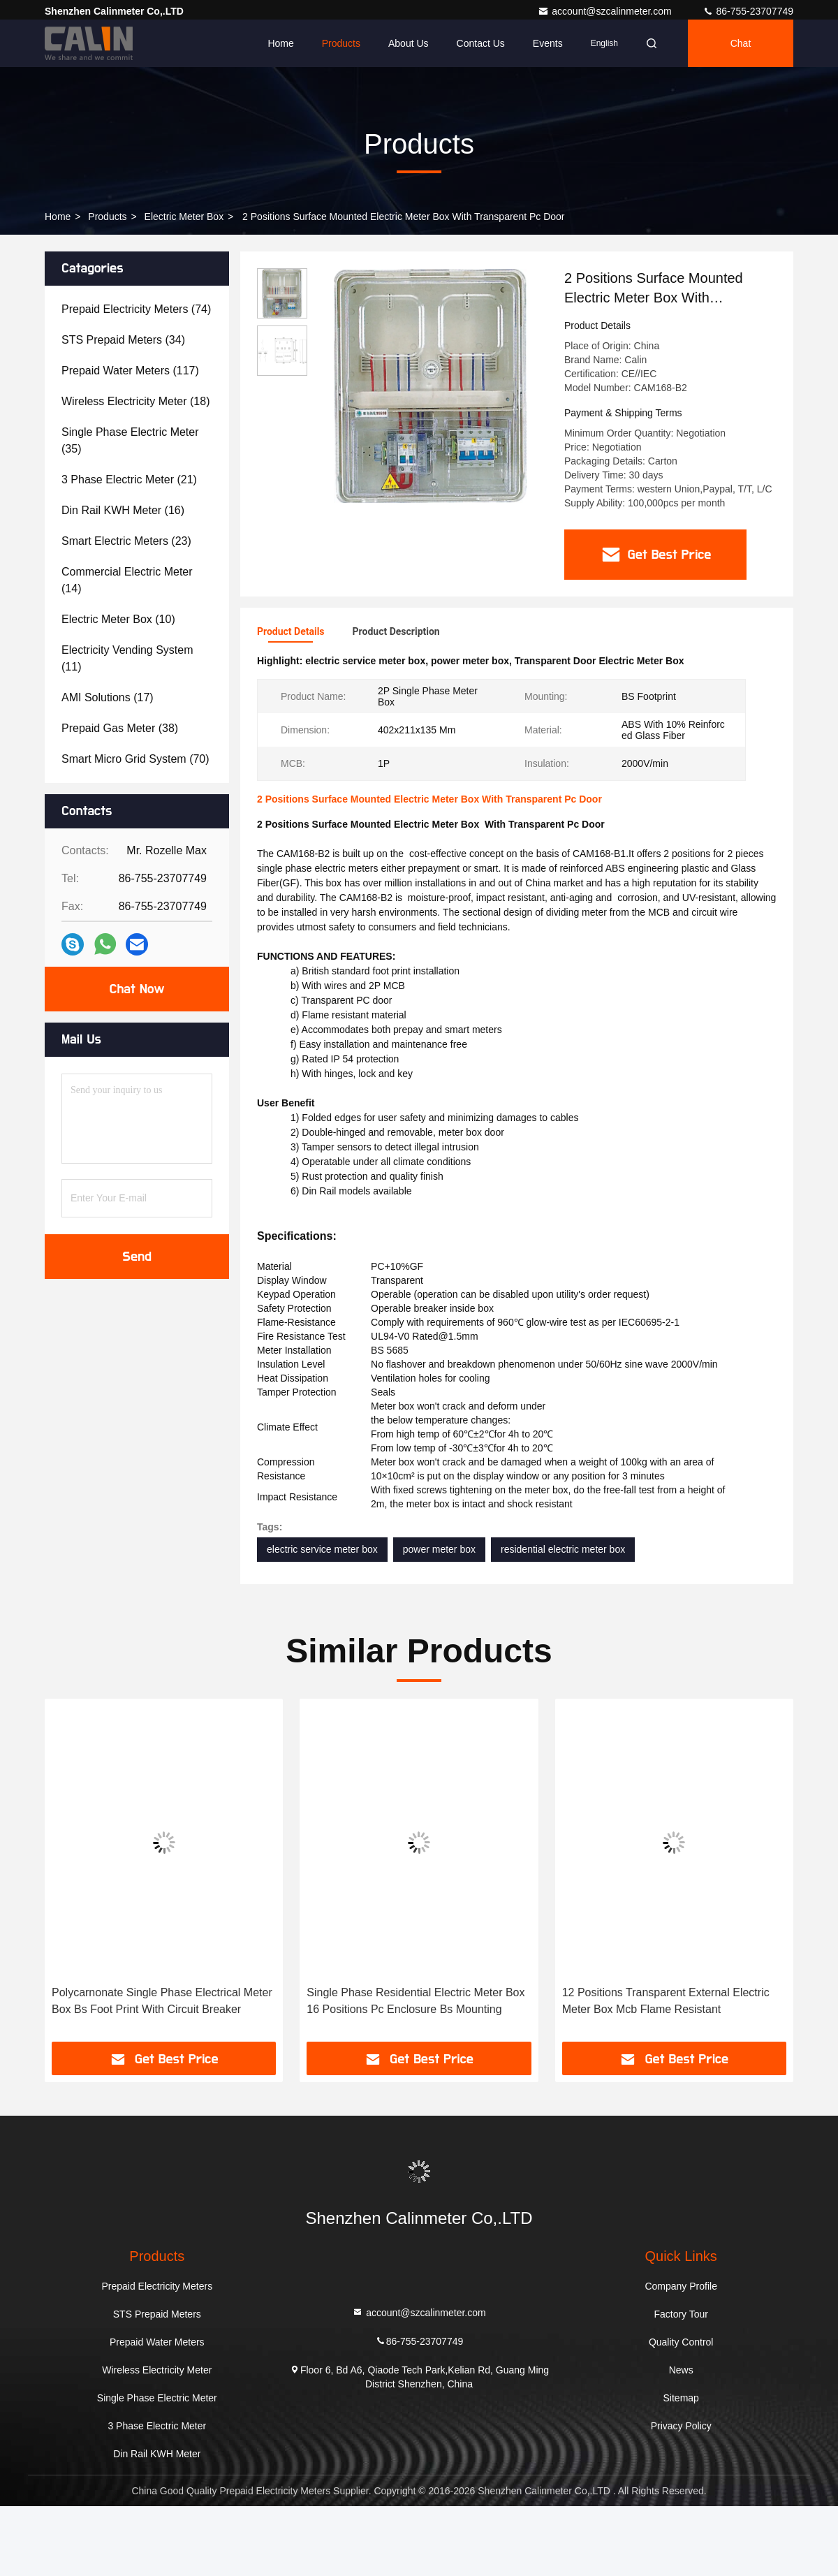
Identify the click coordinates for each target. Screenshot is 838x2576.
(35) (130, 440)
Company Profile (681, 2285)
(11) (127, 658)
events (548, 43)
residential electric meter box (563, 1548)
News (681, 2369)
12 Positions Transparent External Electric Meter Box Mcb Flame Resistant (666, 2000)
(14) (127, 580)
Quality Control (681, 2341)
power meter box (439, 1548)
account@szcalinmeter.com (606, 11)
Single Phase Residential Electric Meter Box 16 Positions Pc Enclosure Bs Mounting (415, 2000)
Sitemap (681, 2397)
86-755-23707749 (748, 11)
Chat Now (136, 989)
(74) (136, 309)
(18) (135, 401)
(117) (130, 370)
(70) (135, 759)
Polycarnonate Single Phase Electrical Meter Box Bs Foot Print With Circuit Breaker (162, 2000)
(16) (122, 510)
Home (280, 43)
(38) (119, 728)
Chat (740, 43)
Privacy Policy (681, 2425)
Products (341, 43)
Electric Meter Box (184, 216)
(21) (129, 479)
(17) (107, 697)
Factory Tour (681, 2313)
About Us (408, 43)
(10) (118, 619)
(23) (126, 541)
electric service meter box (322, 1548)
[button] (82, 1875)
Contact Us (481, 43)
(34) (123, 340)
